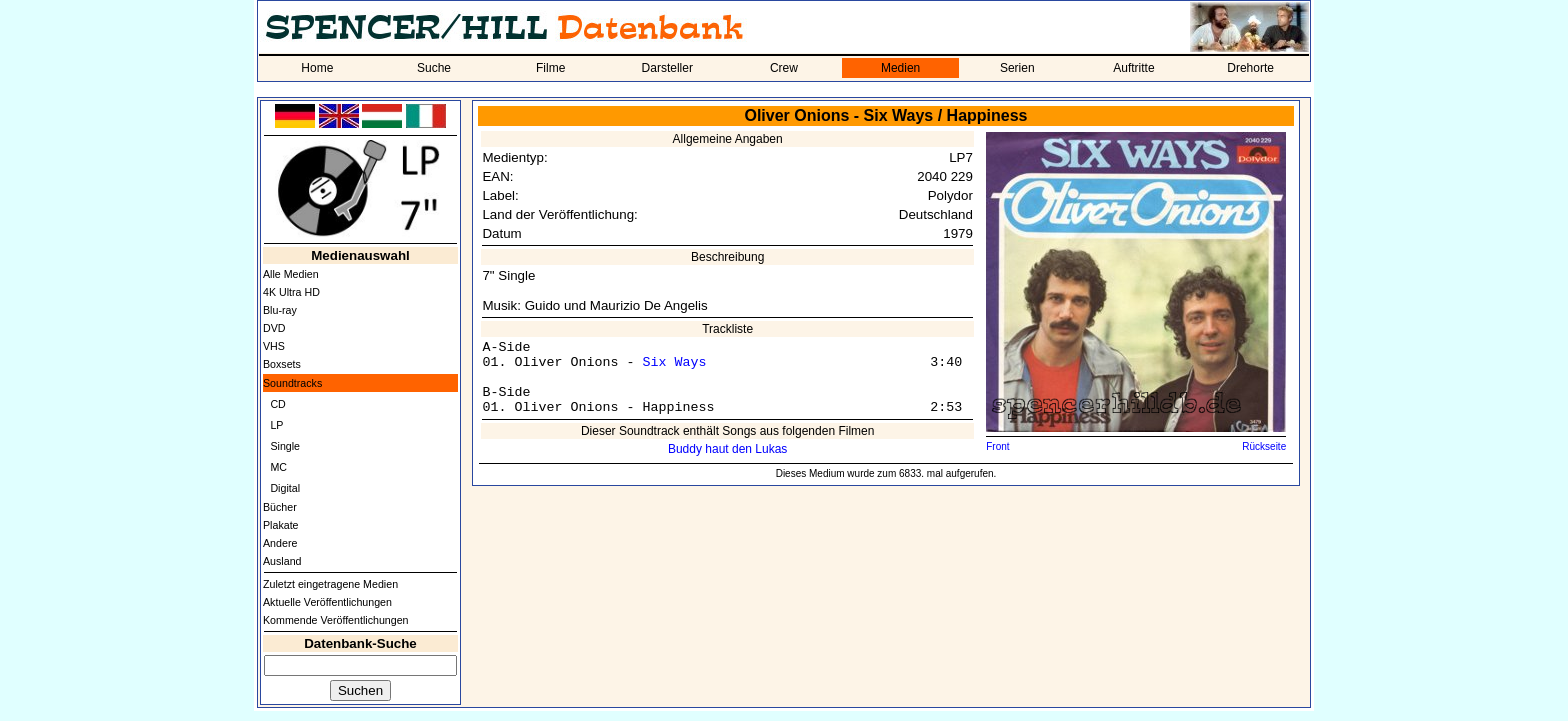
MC (278, 467)
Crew (784, 68)
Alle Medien (291, 274)
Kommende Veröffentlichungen (336, 620)
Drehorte (1250, 68)
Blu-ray (280, 310)
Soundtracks (292, 383)
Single (285, 446)
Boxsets (282, 364)
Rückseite (1264, 446)
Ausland (282, 561)
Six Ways (674, 362)
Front (997, 446)
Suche (434, 68)
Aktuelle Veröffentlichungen (327, 602)
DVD (274, 328)
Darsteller (667, 68)
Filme (550, 68)
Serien (1017, 68)
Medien (900, 68)
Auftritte (1133, 68)
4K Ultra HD (291, 292)
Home (317, 68)
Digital (285, 488)
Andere (280, 543)
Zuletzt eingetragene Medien (330, 584)
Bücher (280, 507)
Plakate (281, 525)
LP (276, 425)
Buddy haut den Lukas (727, 449)
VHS (274, 346)
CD (277, 404)
